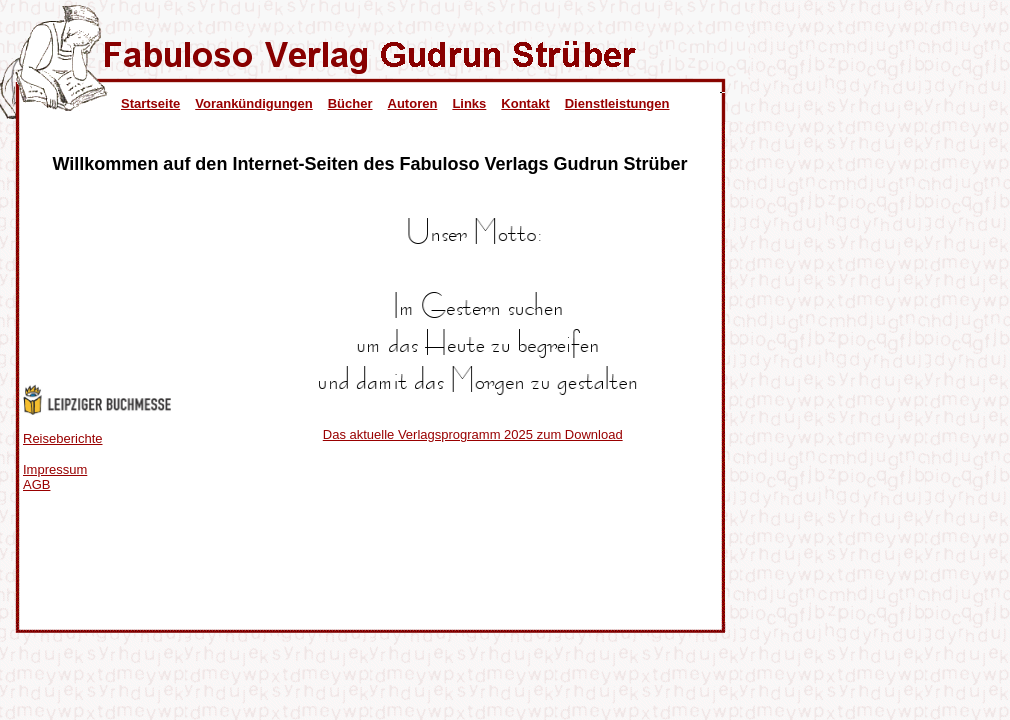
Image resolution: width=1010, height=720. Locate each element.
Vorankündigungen (253, 103)
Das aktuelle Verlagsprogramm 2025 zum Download (473, 434)
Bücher (350, 103)
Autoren (413, 103)
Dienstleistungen (617, 103)
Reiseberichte (63, 438)
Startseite (150, 103)
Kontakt (525, 103)
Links (469, 103)
